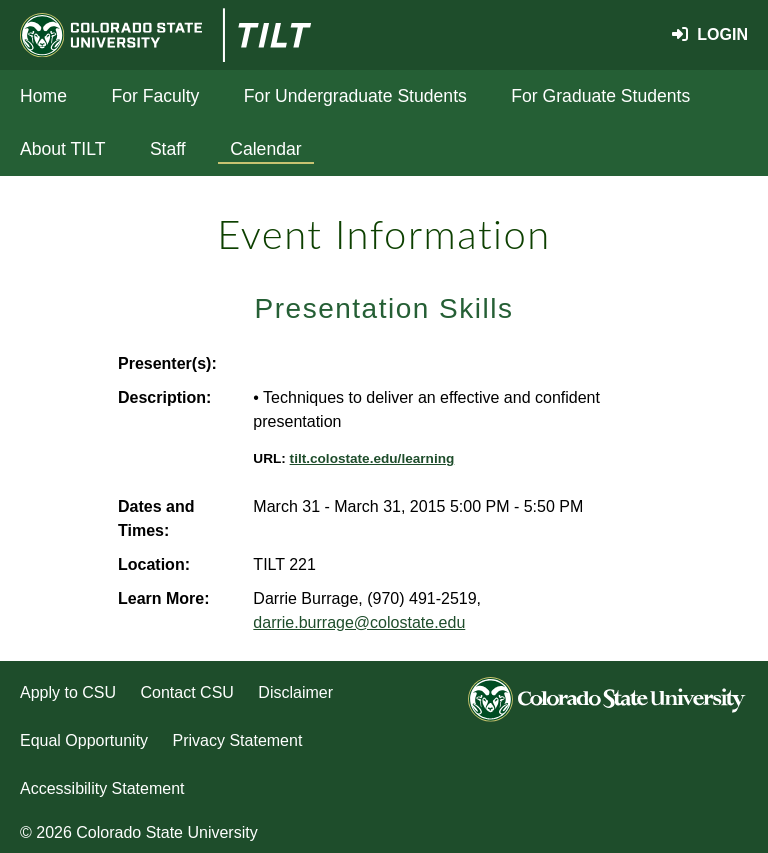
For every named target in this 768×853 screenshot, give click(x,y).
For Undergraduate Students (355, 96)
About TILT (62, 149)
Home (43, 96)
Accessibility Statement (102, 788)
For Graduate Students (600, 96)
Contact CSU (187, 692)
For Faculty (155, 96)
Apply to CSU (68, 692)
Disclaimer (295, 692)
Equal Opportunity (84, 740)
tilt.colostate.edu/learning (372, 458)
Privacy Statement (238, 740)
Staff (168, 149)
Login (710, 34)
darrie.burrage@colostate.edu (359, 622)
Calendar (265, 149)
